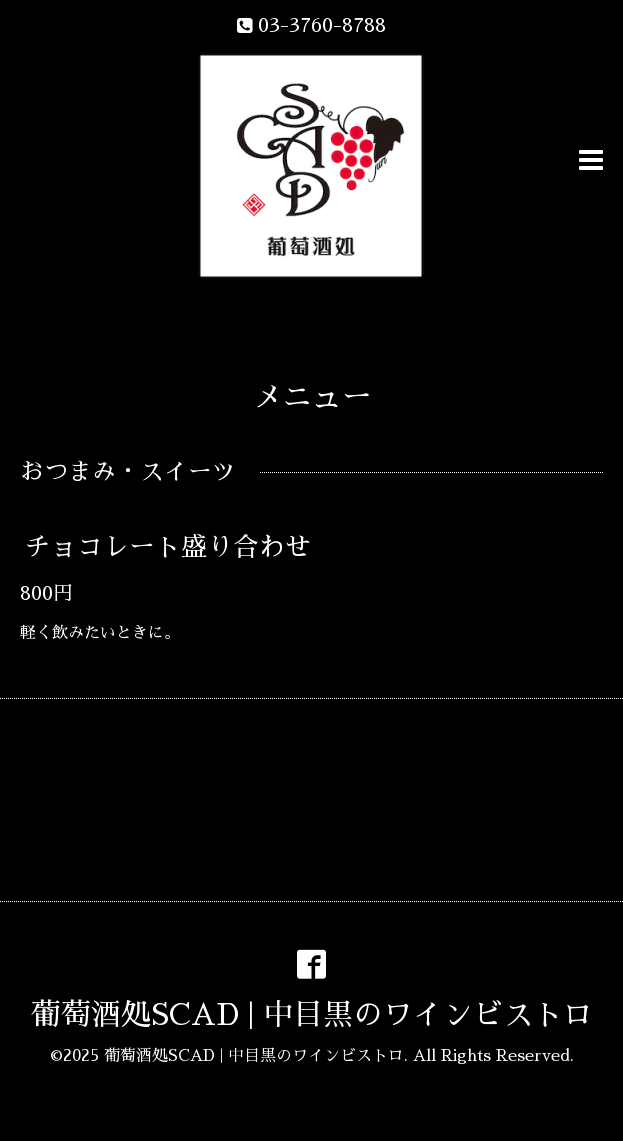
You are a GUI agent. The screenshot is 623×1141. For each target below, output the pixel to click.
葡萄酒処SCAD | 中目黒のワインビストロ (312, 1015)
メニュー (312, 397)
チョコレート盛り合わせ (168, 547)
